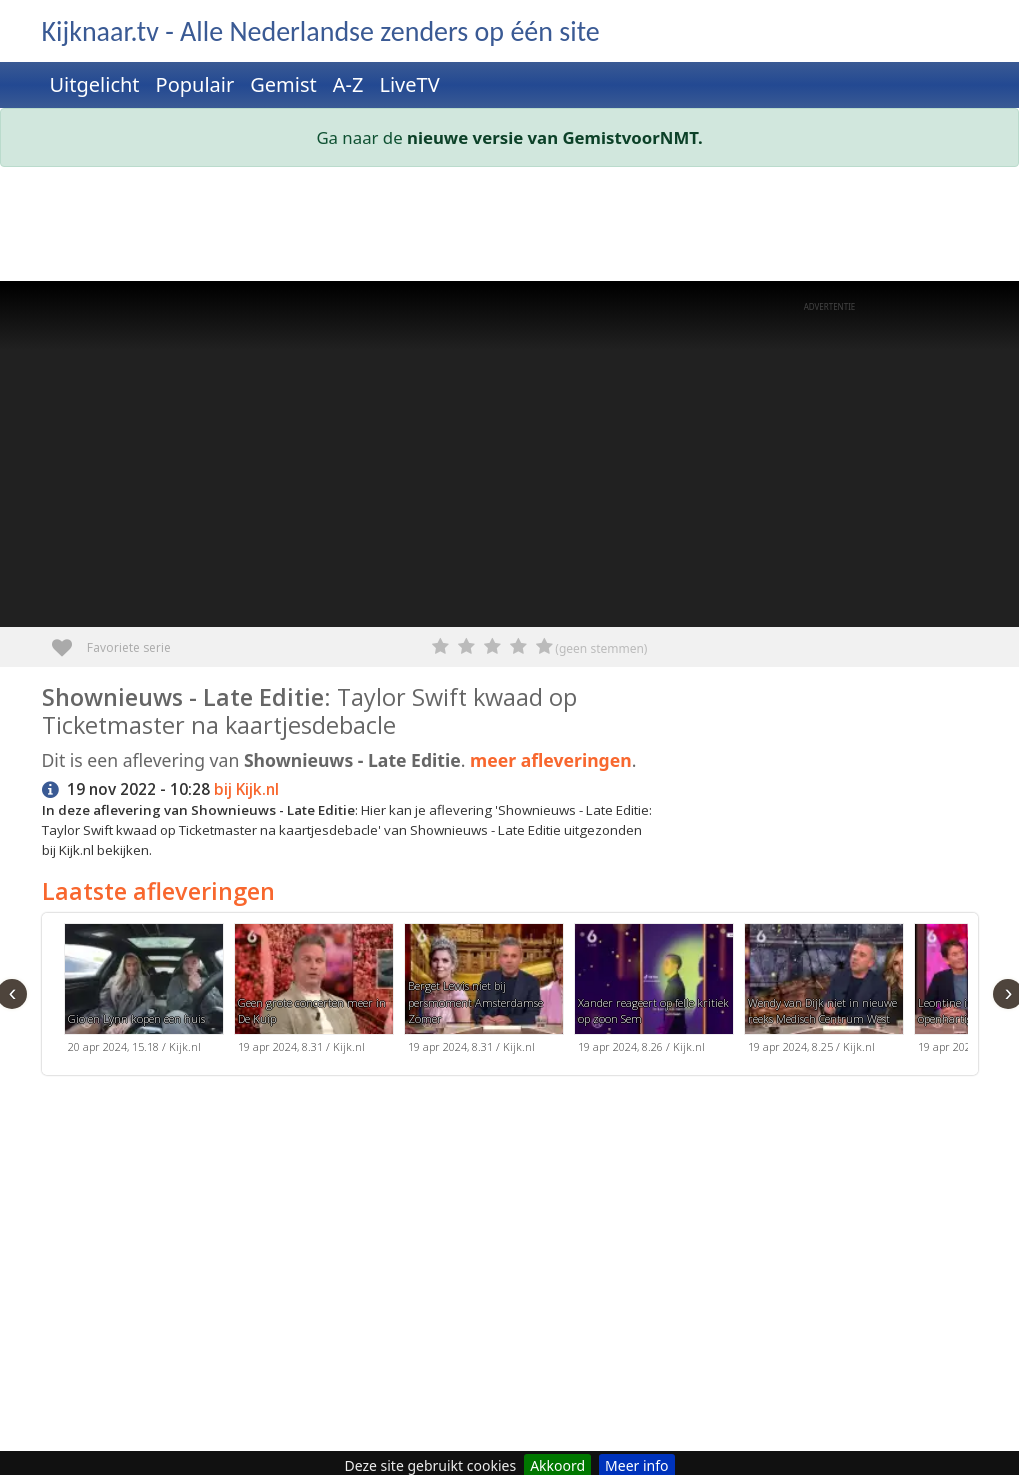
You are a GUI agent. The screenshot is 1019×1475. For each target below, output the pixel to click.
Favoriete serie (69, 640)
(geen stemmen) (601, 648)
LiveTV (409, 84)
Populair (195, 84)
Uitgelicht (95, 84)
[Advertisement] (510, 228)
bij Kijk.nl (246, 789)
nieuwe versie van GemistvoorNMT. (555, 137)
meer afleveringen (551, 760)
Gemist (283, 84)
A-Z (348, 84)
